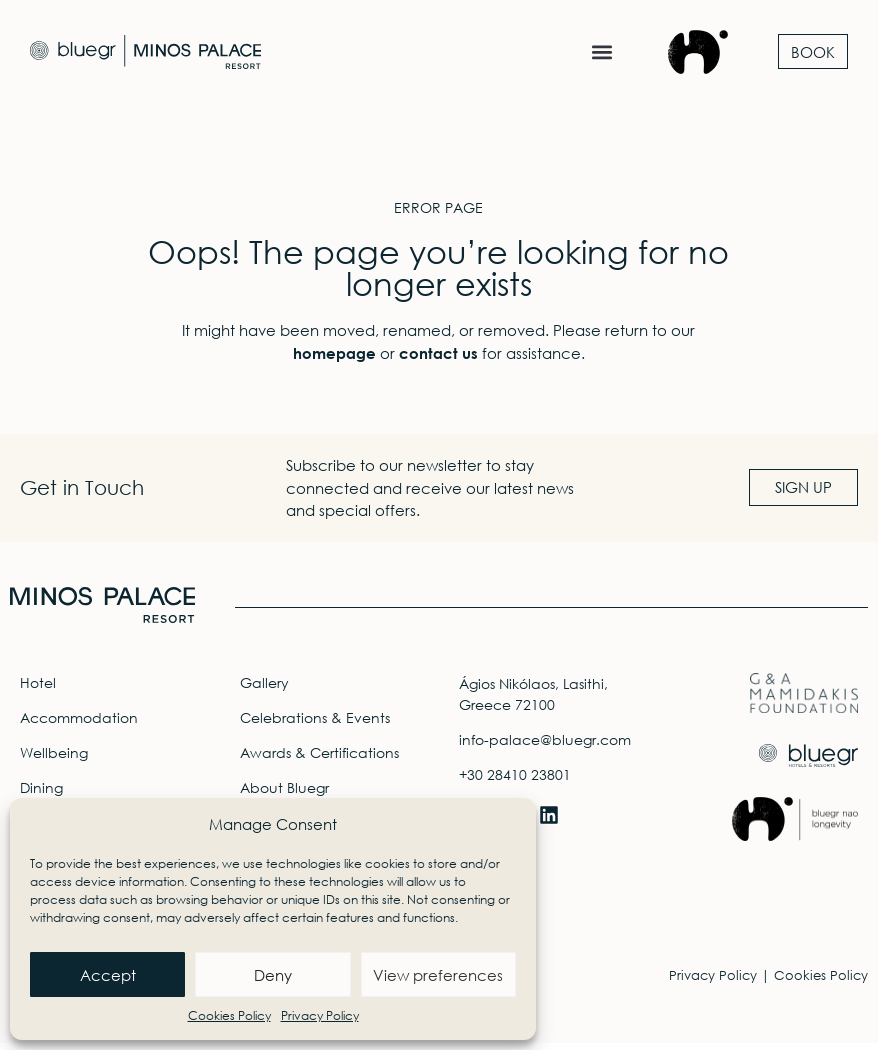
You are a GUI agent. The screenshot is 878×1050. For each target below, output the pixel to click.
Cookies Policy (229, 1015)
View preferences (438, 975)
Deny (273, 975)
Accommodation (79, 724)
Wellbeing (54, 759)
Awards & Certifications (319, 759)
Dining (41, 794)
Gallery (264, 689)
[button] (601, 51)
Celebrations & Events (315, 724)
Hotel (38, 689)
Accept (108, 975)
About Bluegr (284, 794)
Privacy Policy (320, 1015)
